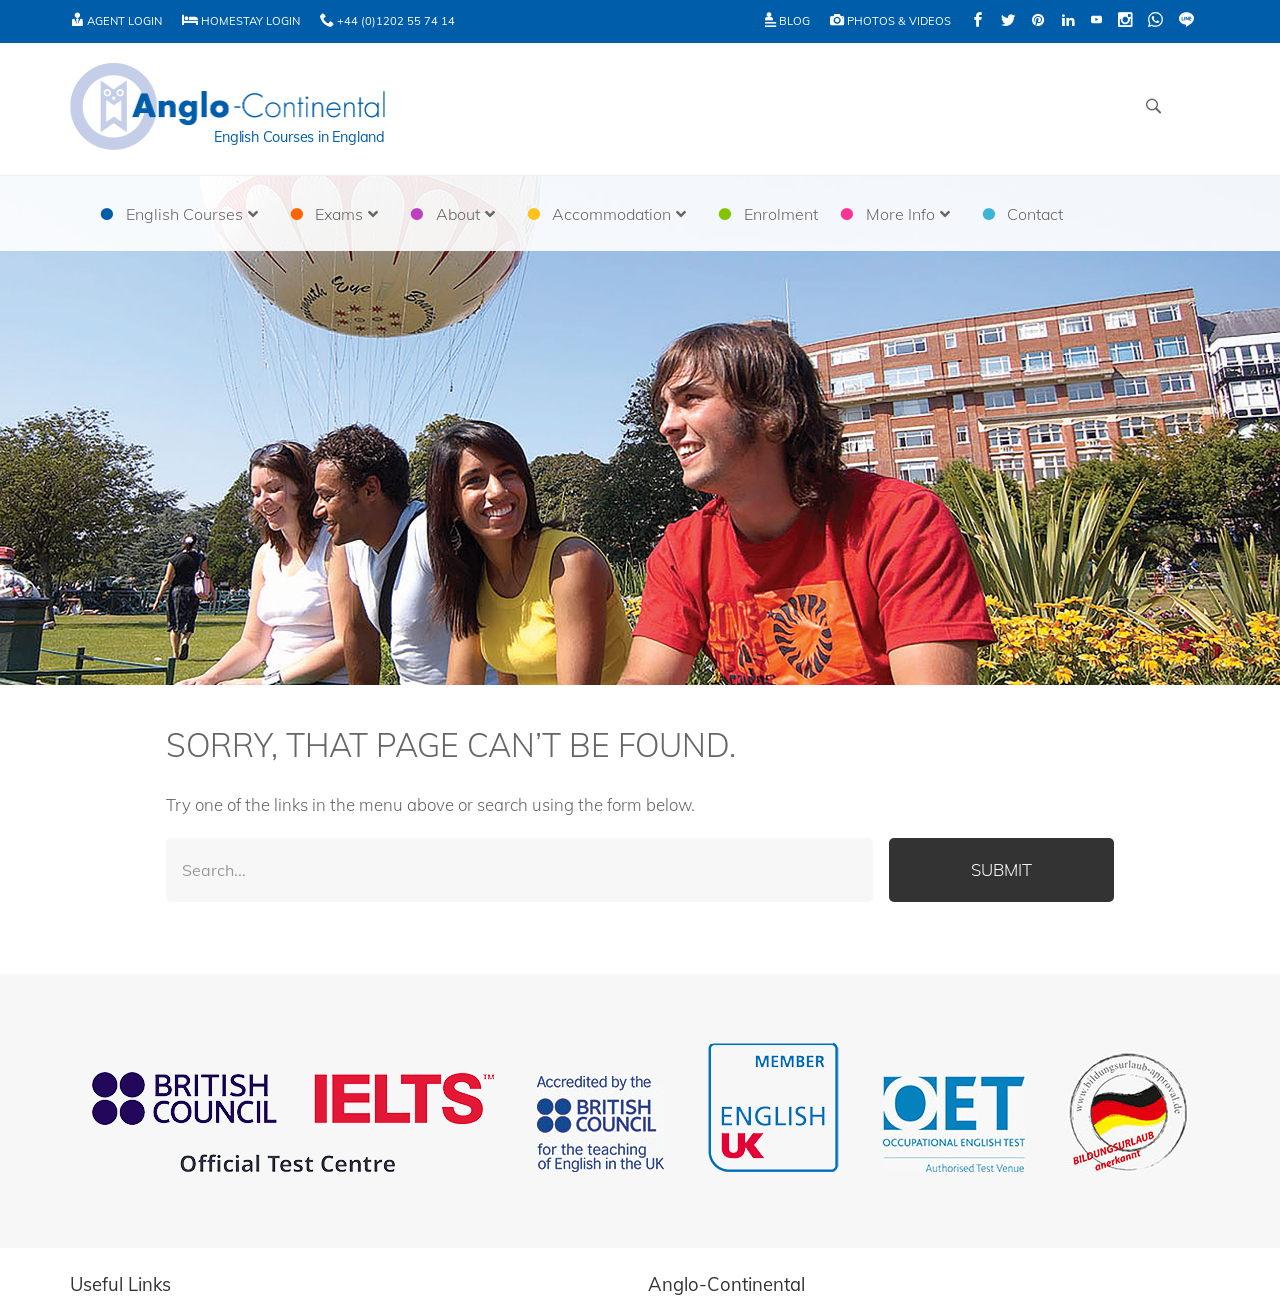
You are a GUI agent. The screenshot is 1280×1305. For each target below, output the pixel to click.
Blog (787, 21)
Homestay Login (241, 21)
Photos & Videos (890, 21)
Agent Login (116, 21)
